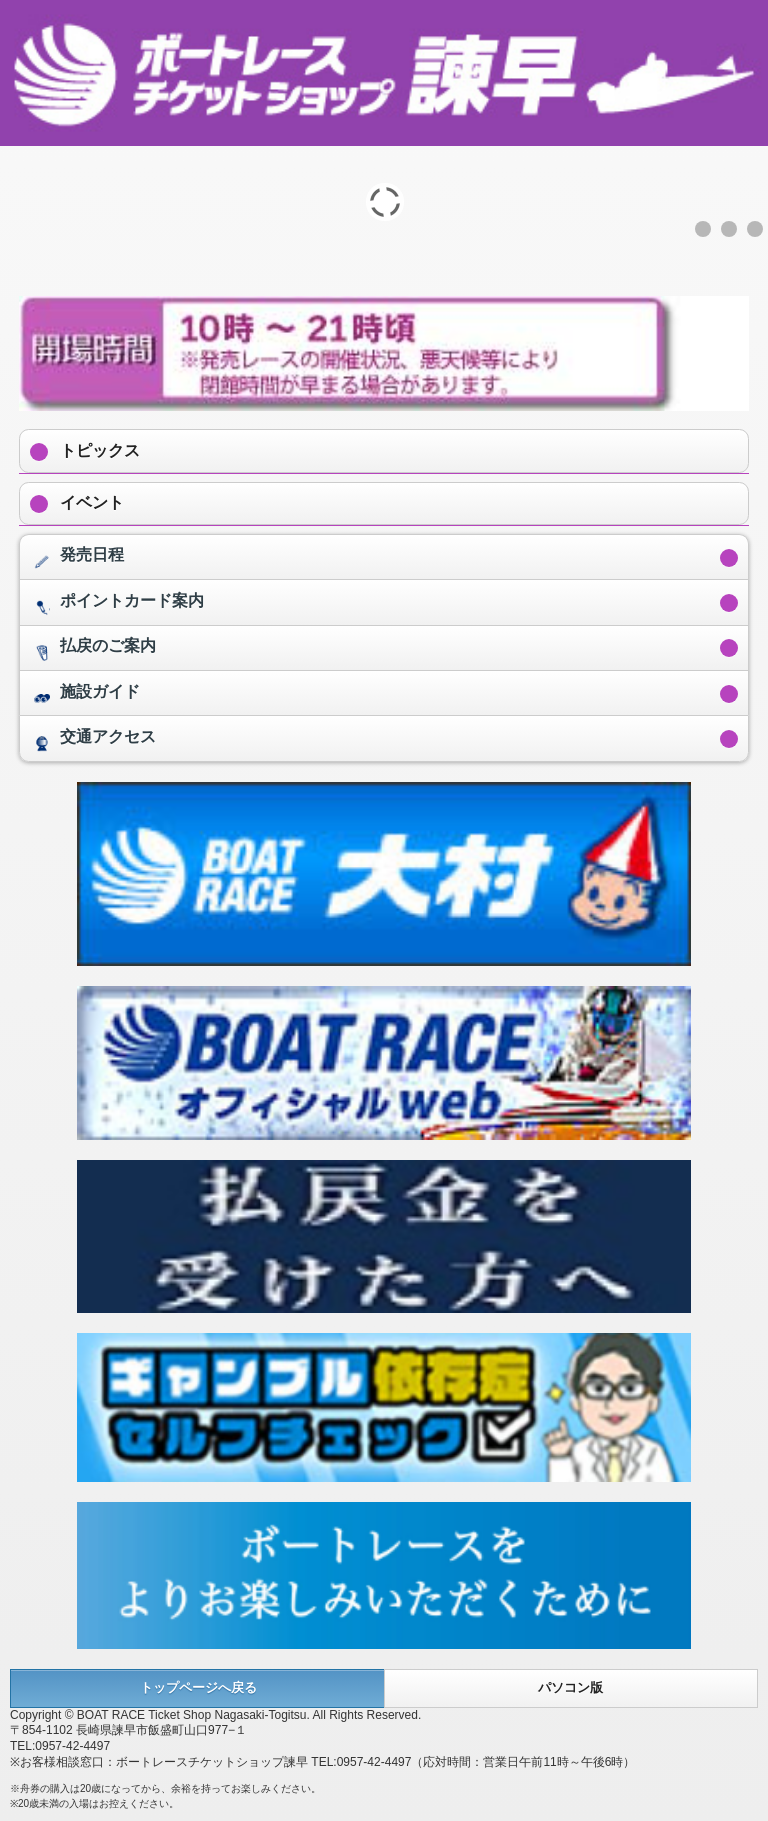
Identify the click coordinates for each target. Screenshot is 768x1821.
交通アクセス (93, 742)
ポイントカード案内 (117, 606)
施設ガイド (85, 697)
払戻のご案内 (93, 651)
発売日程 (77, 560)
